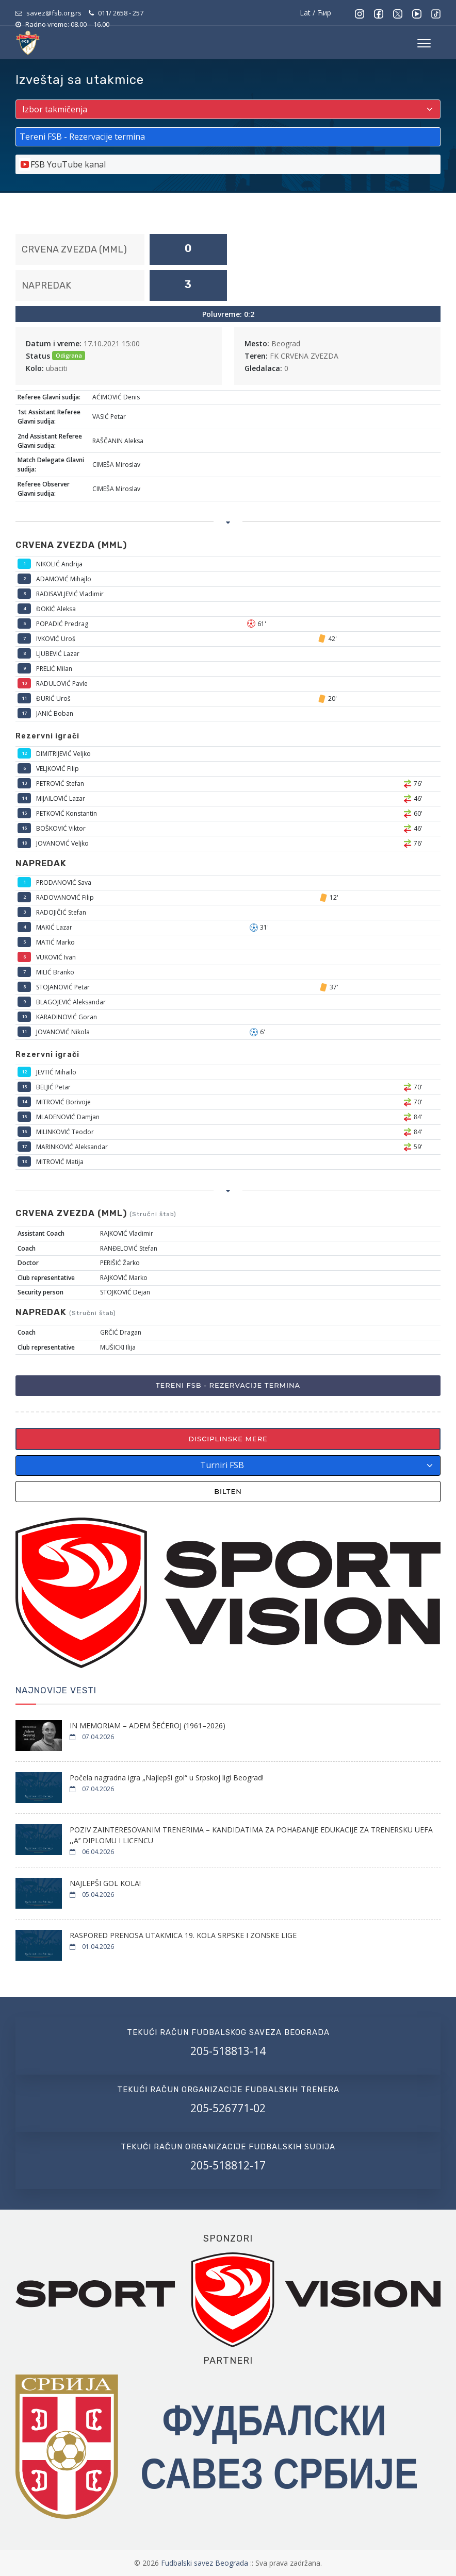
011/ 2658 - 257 (120, 13)
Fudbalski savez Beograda (205, 2563)
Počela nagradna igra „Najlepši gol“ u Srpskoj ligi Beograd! (167, 1777)
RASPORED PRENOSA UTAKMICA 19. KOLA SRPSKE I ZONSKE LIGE (183, 1935)
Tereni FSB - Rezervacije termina (228, 1385)
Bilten (228, 1491)
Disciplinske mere (228, 1439)
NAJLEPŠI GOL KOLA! (105, 1883)
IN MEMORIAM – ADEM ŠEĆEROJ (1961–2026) (147, 1725)
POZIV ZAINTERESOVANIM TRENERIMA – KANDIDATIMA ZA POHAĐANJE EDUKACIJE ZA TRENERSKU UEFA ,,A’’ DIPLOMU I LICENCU (251, 1835)
